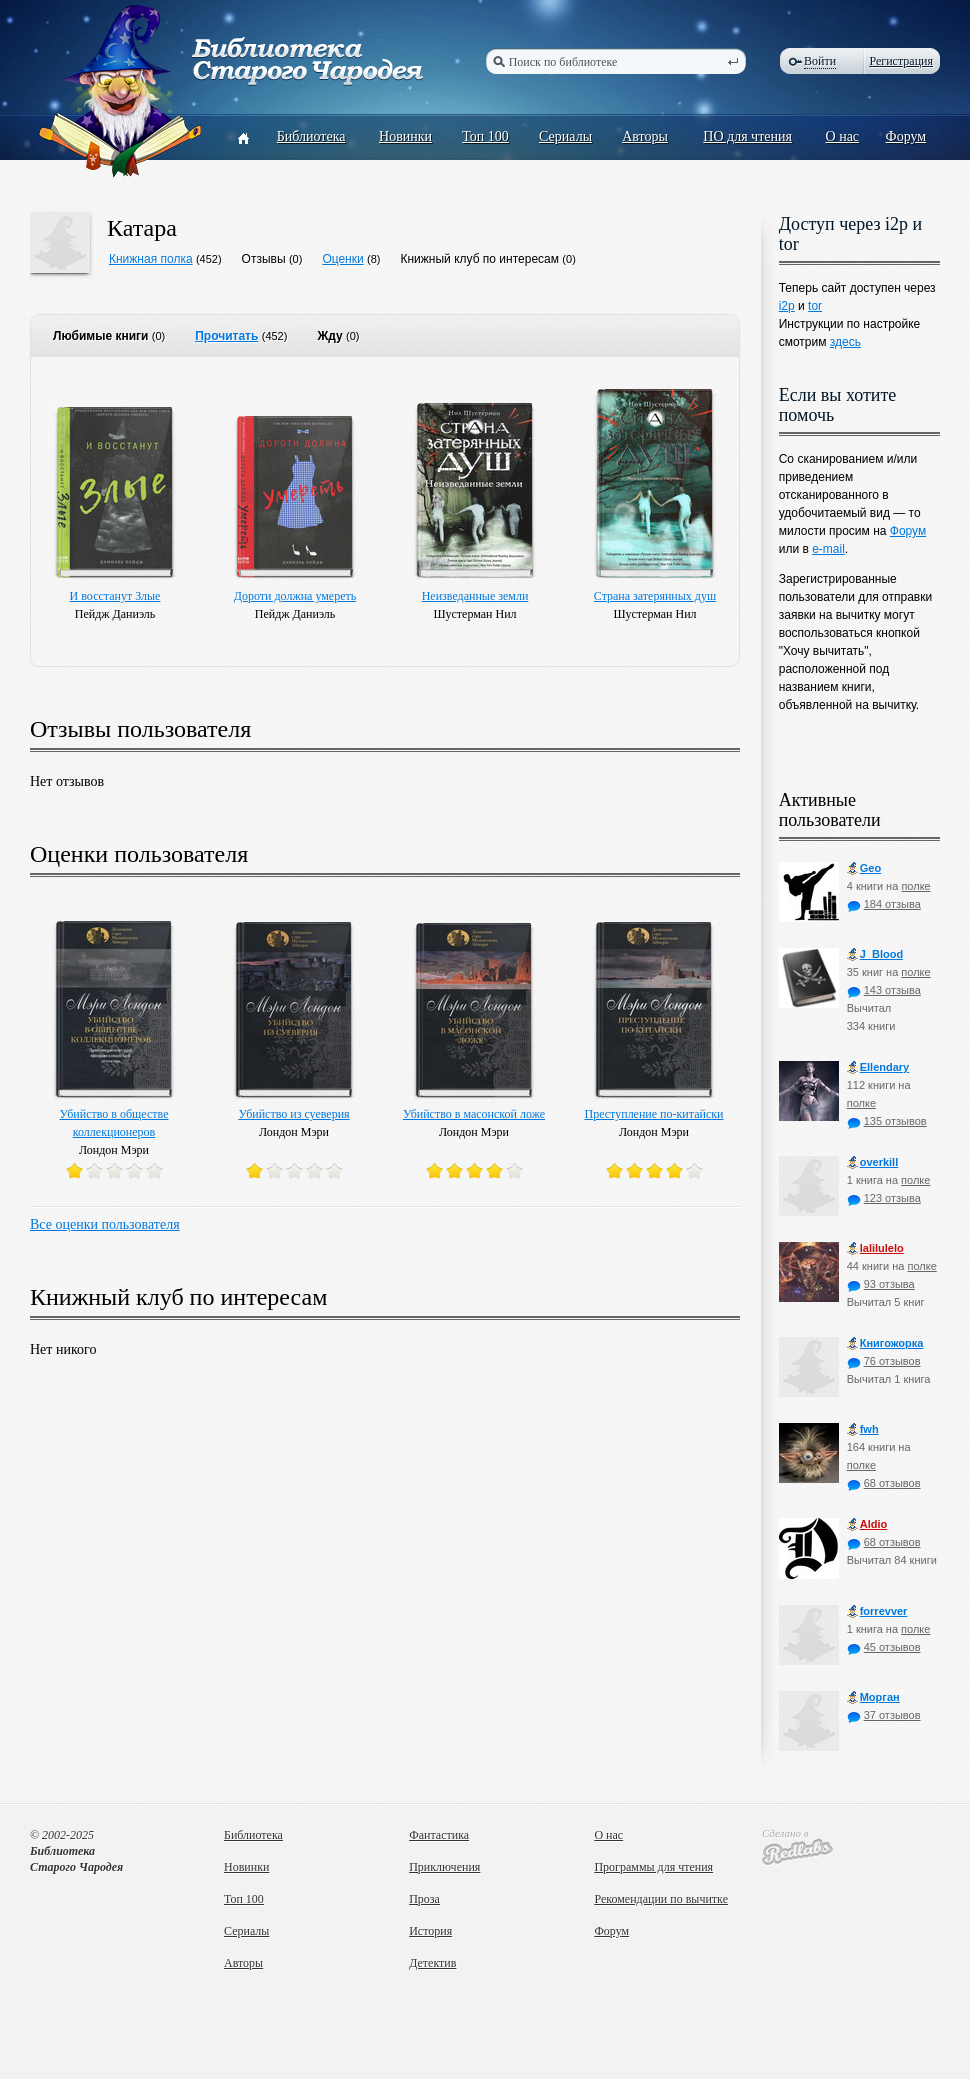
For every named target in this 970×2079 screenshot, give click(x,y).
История (430, 1931)
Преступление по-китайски (654, 1114)
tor (815, 306)
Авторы (645, 136)
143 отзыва (884, 990)
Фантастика (439, 1835)
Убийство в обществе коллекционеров (114, 1123)
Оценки (342, 259)
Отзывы (264, 259)
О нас (843, 136)
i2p (787, 306)
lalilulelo (875, 1248)
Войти (820, 61)
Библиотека (311, 136)
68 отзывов (884, 1483)
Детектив (432, 1963)
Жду (329, 336)
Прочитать (226, 336)
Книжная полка (151, 259)
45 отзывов (884, 1647)
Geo (864, 868)
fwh (863, 1429)
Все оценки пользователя (105, 1224)
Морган (873, 1697)
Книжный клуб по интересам (480, 259)
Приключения (444, 1867)
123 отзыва (884, 1198)
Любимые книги (100, 336)
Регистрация (901, 61)
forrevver (877, 1611)
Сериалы (565, 136)
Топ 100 (485, 136)
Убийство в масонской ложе (474, 1114)
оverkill (873, 1162)
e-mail (828, 549)
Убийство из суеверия (293, 1114)
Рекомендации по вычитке (661, 1899)
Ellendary (878, 1067)
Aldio (867, 1524)
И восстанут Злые (115, 596)
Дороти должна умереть (295, 596)
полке (915, 886)
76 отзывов (884, 1361)
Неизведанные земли (475, 596)
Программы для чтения (653, 1867)
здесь (845, 342)
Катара (142, 228)
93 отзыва (881, 1284)
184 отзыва (884, 904)
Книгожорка (885, 1343)
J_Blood (875, 954)
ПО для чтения (747, 136)
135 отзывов (887, 1121)
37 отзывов (884, 1715)
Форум (906, 136)
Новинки (405, 136)
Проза (424, 1899)
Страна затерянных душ (655, 596)
